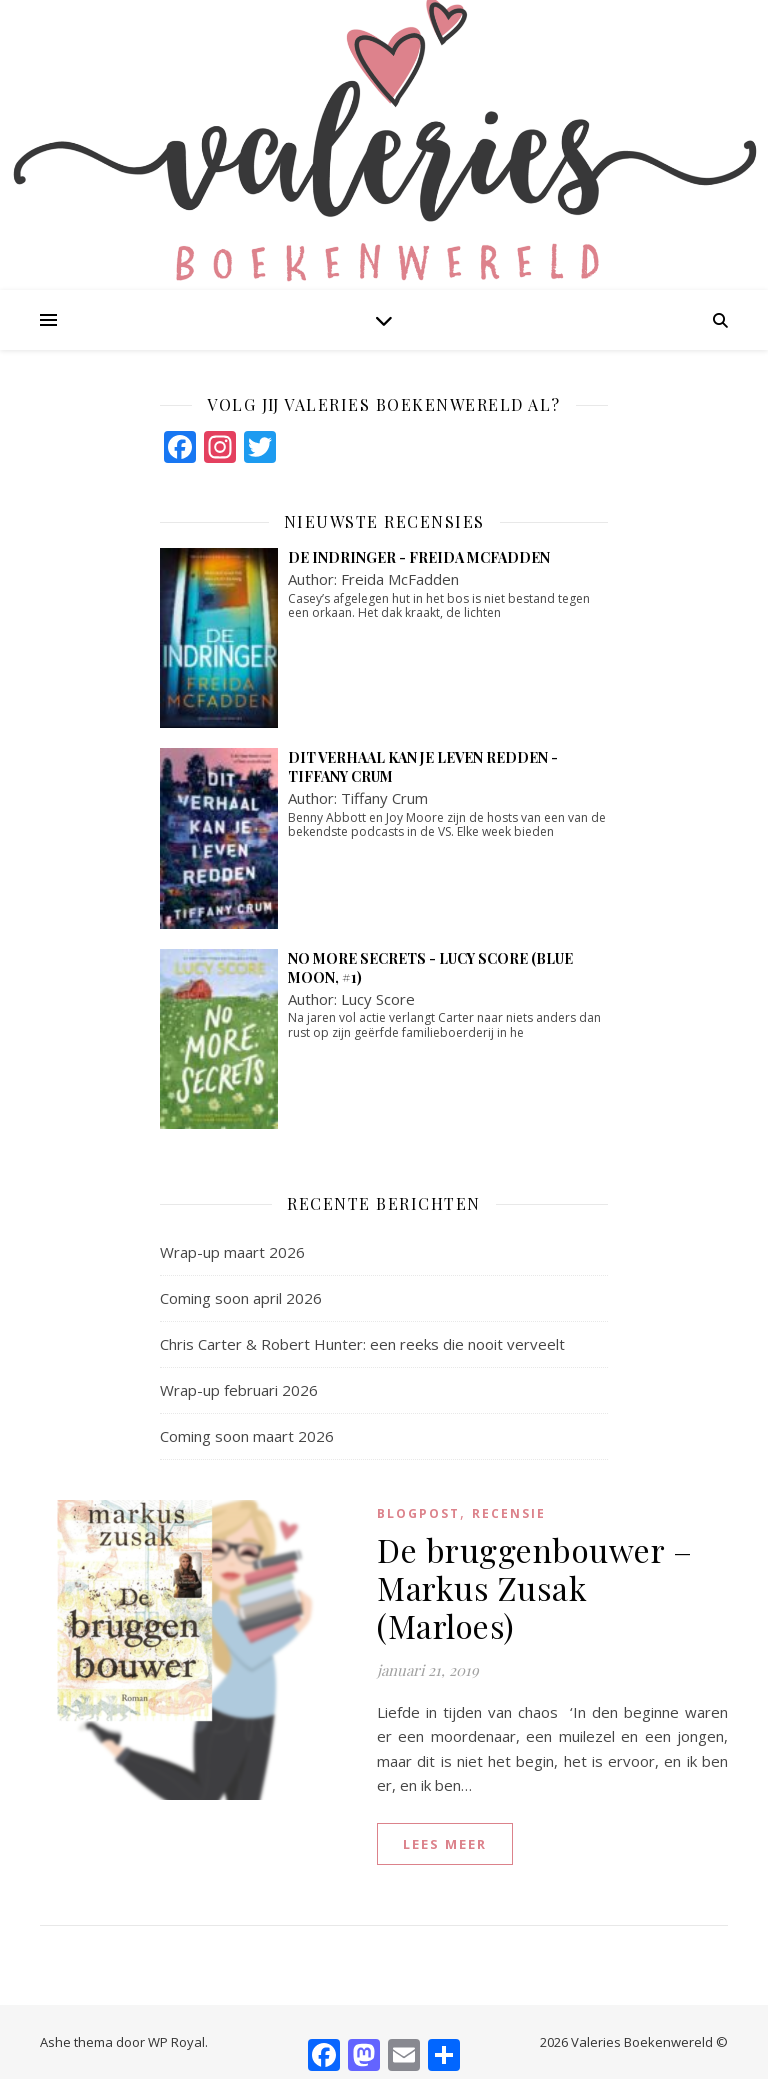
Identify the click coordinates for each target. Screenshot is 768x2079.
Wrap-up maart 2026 (232, 1252)
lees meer (445, 1844)
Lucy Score (378, 999)
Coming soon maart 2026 (247, 1436)
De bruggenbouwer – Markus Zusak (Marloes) (534, 1587)
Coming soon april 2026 (241, 1298)
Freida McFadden (400, 579)
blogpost (418, 1513)
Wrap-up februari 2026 (239, 1390)
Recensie (509, 1513)
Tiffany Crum (384, 798)
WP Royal (176, 2042)
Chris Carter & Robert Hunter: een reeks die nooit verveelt (362, 1344)
